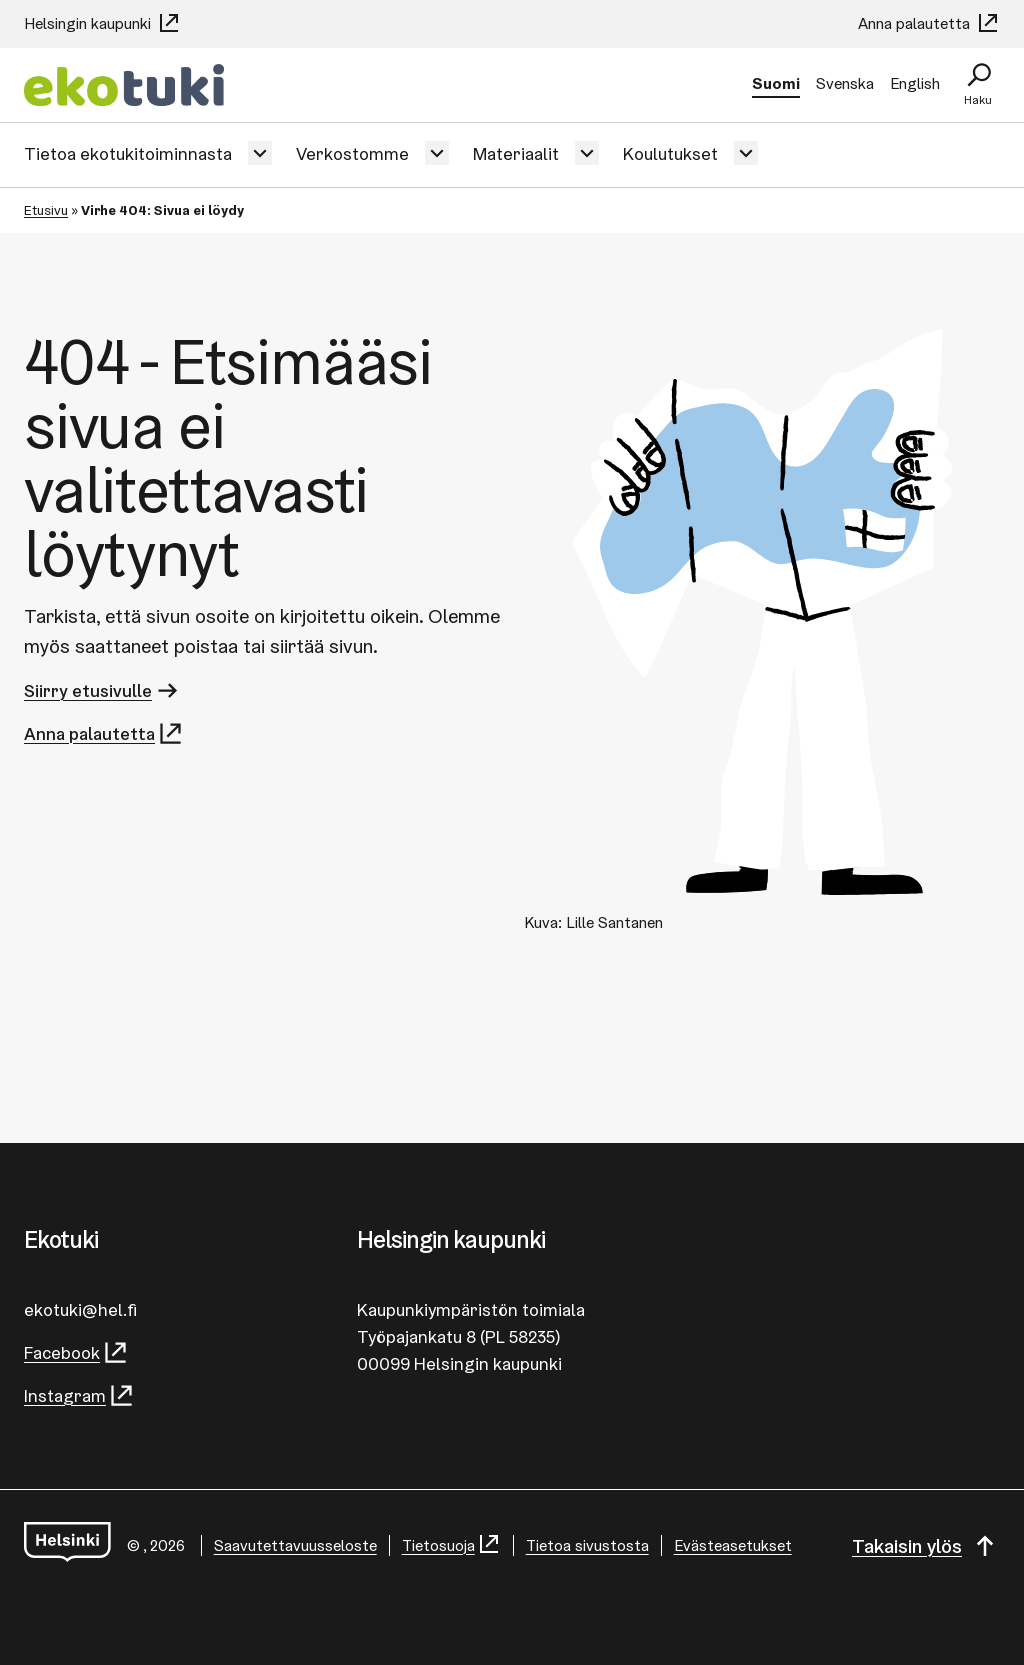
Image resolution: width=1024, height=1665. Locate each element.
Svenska (845, 83)
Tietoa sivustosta (587, 1545)
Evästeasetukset (733, 1545)
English (915, 83)
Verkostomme (352, 153)
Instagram (79, 1395)
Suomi (776, 83)
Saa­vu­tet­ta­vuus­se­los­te (295, 1545)
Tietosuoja (451, 1545)
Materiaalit (516, 153)
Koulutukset (670, 153)
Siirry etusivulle (102, 690)
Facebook (76, 1352)
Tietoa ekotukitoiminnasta (128, 153)
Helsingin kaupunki (102, 23)
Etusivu (46, 210)
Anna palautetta (929, 23)
